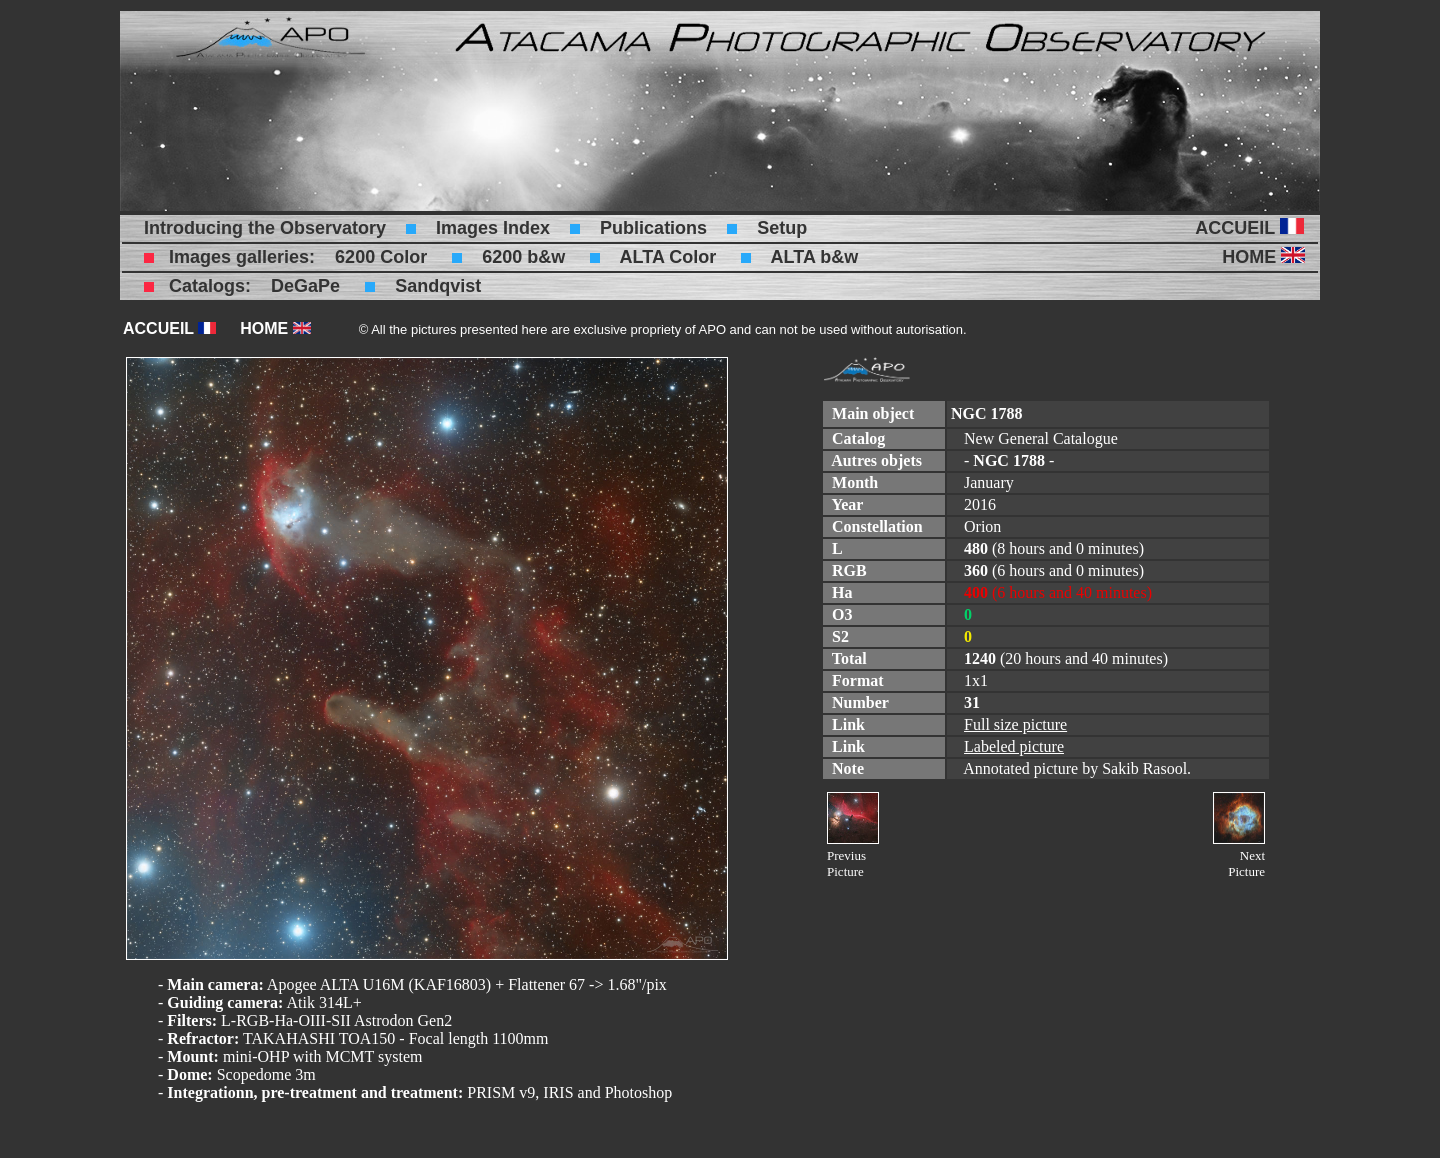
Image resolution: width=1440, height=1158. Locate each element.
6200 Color (381, 257)
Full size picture (1015, 724)
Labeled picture (1014, 746)
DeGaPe (305, 286)
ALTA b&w (815, 257)
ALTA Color (668, 257)
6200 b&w (523, 257)
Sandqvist (438, 286)
